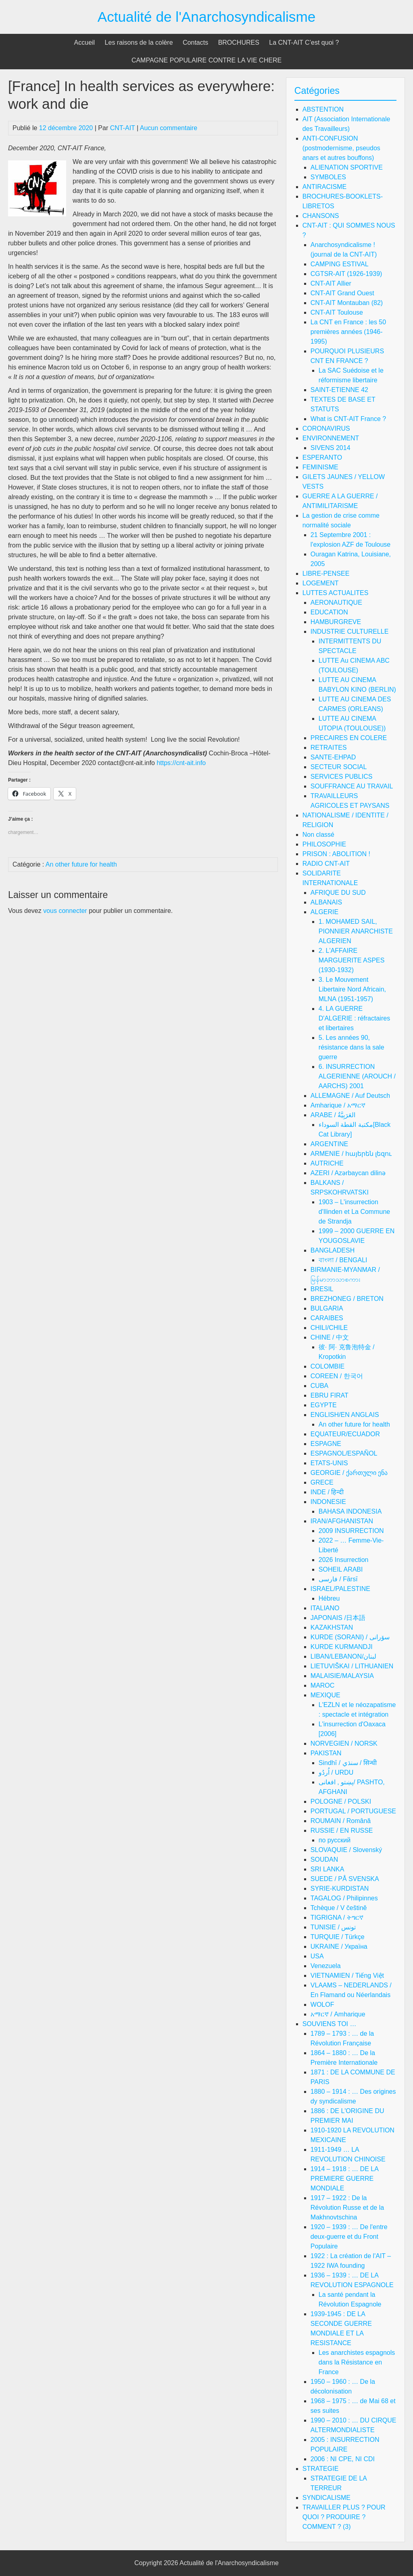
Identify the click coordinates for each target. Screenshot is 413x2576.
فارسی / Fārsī (338, 1579)
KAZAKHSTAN (332, 1627)
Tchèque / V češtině (339, 1907)
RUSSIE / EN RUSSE (342, 1830)
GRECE (322, 1482)
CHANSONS (320, 215)
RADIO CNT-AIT (326, 863)
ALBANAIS (326, 902)
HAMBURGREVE (336, 621)
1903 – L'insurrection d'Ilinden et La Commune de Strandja (354, 1212)
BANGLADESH (333, 1250)
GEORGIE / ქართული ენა (349, 1472)
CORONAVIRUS (326, 428)
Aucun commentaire (168, 127)
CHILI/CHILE (329, 1327)
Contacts (195, 42)
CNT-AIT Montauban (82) (347, 302)
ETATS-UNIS (329, 1463)
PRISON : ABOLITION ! (336, 853)
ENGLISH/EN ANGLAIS (345, 1414)
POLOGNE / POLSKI (341, 1801)
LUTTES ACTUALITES (335, 592)
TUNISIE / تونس (333, 1927)
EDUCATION (329, 612)
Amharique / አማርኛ (338, 1105)
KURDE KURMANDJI (342, 1646)
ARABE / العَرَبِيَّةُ (333, 1115)
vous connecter (65, 910)
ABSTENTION (323, 109)
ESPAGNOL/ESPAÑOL (344, 1453)
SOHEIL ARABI (341, 1569)
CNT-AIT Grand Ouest (342, 293)
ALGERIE (324, 911)
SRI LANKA (327, 1869)
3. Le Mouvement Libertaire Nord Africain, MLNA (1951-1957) (352, 989)
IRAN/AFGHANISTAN (342, 1521)
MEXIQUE (325, 1695)
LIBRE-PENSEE (325, 573)
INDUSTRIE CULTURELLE (350, 631)
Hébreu (329, 1598)
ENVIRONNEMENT (330, 438)
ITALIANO (325, 1608)
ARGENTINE (329, 1144)
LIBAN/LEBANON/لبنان (344, 1656)
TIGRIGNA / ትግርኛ (337, 1917)
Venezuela (326, 1965)
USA (317, 1956)
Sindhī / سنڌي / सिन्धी (348, 1762)
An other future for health (81, 864)
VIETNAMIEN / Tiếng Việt (347, 1975)
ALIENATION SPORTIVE (347, 167)
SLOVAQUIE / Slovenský (346, 1849)
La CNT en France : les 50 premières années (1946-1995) (348, 332)
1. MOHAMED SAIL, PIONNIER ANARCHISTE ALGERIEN (356, 931)
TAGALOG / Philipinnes (344, 1898)
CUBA (319, 1385)
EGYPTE (324, 1405)
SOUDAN (324, 1859)
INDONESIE (328, 1501)
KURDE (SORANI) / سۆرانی (350, 1637)
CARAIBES (327, 1318)
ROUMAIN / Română (341, 1820)
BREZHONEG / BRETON (347, 1298)
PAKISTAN (326, 1753)
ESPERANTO (322, 457)
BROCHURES (238, 42)
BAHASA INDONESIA (350, 1511)
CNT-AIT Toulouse (337, 312)
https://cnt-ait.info (181, 762)
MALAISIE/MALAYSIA (342, 1675)
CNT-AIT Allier (331, 283)
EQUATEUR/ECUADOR (345, 1434)
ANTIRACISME (324, 186)
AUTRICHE (327, 1163)
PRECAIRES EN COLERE (349, 737)
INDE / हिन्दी (327, 1492)
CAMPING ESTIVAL (340, 264)
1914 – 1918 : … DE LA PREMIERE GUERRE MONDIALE (344, 2178)
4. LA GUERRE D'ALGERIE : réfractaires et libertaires (354, 1018)
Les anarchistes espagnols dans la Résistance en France (357, 2362)
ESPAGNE (326, 1443)
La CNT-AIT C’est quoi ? (304, 42)
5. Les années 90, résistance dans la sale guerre (351, 1047)
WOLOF (322, 2004)
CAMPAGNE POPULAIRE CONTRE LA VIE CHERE (206, 60)
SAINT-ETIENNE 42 (339, 389)
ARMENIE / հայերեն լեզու (351, 1153)
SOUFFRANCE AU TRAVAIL (352, 786)
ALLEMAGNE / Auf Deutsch (350, 1095)
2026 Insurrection (344, 1559)
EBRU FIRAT (329, 1395)
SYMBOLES (328, 177)
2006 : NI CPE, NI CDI (343, 2459)
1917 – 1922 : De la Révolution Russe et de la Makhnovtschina (347, 2207)
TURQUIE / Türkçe (338, 1936)
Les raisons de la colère (139, 42)
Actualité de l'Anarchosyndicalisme (207, 17)
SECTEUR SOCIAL (339, 766)
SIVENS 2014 (330, 447)
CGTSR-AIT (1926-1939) (346, 273)
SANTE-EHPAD (333, 757)
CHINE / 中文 (330, 1337)
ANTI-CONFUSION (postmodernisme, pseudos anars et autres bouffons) (341, 148)
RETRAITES (329, 747)
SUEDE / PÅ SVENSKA (345, 1878)
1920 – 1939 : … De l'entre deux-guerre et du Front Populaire (349, 2236)
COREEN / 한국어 (337, 1376)
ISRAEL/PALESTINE (340, 1588)
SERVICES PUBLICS (342, 776)
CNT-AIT (122, 127)
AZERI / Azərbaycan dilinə (348, 1173)
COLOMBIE (327, 1366)
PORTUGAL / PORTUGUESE (353, 1811)
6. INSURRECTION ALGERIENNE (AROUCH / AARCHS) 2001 (357, 1076)
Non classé (318, 834)
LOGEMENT (320, 583)
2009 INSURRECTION (351, 1530)
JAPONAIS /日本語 (338, 1617)
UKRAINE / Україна (339, 1946)
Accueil (84, 42)
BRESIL (322, 1289)
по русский (334, 1840)
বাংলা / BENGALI (343, 1260)
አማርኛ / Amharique (338, 2014)
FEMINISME (320, 467)
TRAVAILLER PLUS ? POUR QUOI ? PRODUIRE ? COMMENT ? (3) (344, 2517)
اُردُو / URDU (336, 1772)
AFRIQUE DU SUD (338, 892)
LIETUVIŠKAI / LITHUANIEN (352, 1666)
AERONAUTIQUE (336, 602)
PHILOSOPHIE (324, 844)
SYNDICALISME (326, 2497)
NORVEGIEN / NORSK (344, 1743)
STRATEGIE (320, 2468)
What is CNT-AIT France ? (348, 418)
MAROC (323, 1685)
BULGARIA (327, 1308)
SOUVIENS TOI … (329, 2023)
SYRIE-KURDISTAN (340, 1888)
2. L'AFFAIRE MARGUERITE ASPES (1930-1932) (352, 960)
